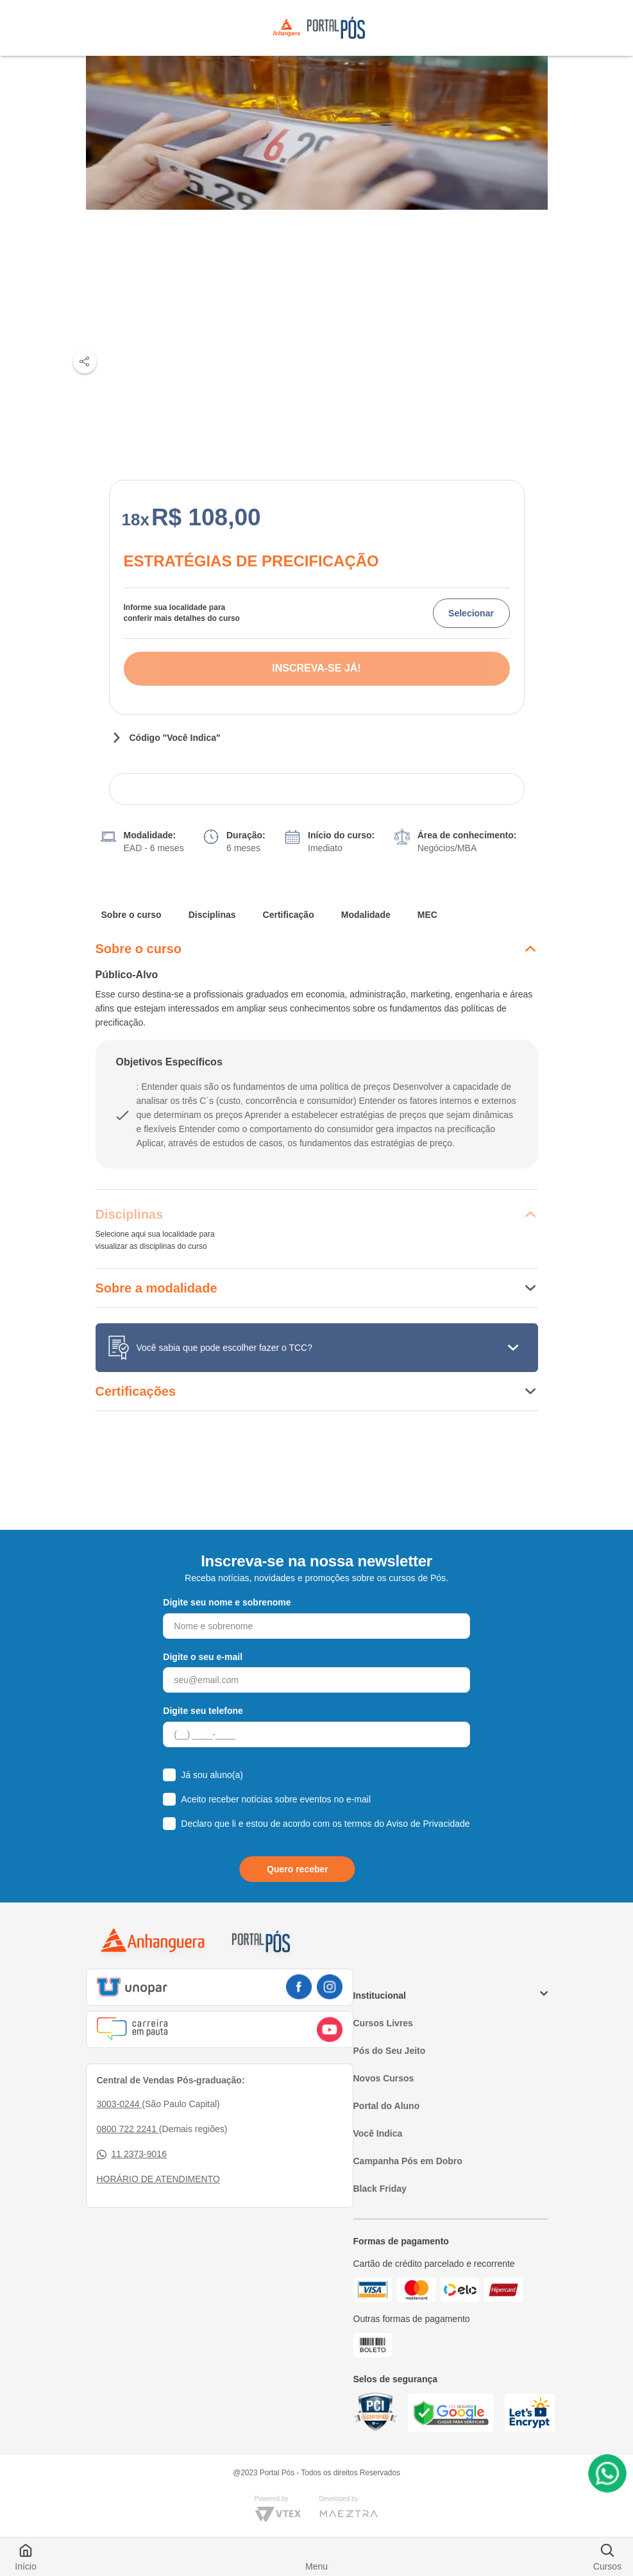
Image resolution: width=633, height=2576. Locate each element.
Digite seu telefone (202, 1711)
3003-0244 (119, 2104)
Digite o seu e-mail (202, 1657)
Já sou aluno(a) (212, 1775)
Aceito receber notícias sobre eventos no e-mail (276, 1799)
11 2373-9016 (132, 2154)
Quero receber (297, 1869)
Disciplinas (212, 915)
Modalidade (366, 915)
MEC (427, 915)
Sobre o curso (131, 915)
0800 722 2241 (128, 2129)
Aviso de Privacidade (427, 1823)
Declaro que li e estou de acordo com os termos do (325, 1823)
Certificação (288, 915)
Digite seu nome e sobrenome (227, 1602)
